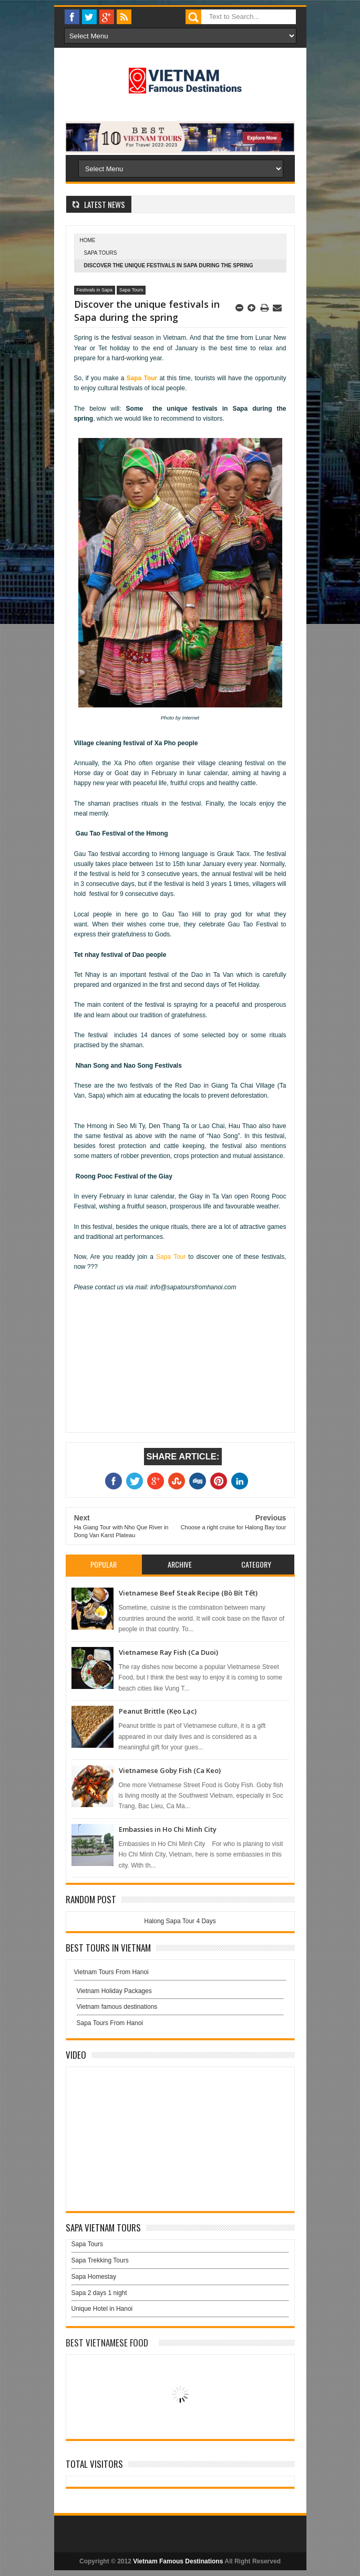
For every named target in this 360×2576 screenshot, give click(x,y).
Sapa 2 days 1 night (99, 2293)
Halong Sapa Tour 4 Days (180, 1921)
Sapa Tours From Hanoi (110, 2023)
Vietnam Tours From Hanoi (111, 1972)
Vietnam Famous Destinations (178, 2561)
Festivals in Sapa (95, 290)
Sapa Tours (100, 253)
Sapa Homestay (93, 2276)
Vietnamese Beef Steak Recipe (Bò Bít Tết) (188, 1593)
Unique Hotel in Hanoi (102, 2308)
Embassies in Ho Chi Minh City (168, 1829)
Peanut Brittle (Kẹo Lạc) (158, 1711)
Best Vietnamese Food (107, 2342)
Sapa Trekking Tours (100, 2260)
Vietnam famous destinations (117, 2006)
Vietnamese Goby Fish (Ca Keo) (170, 1770)
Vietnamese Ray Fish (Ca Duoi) (168, 1652)
